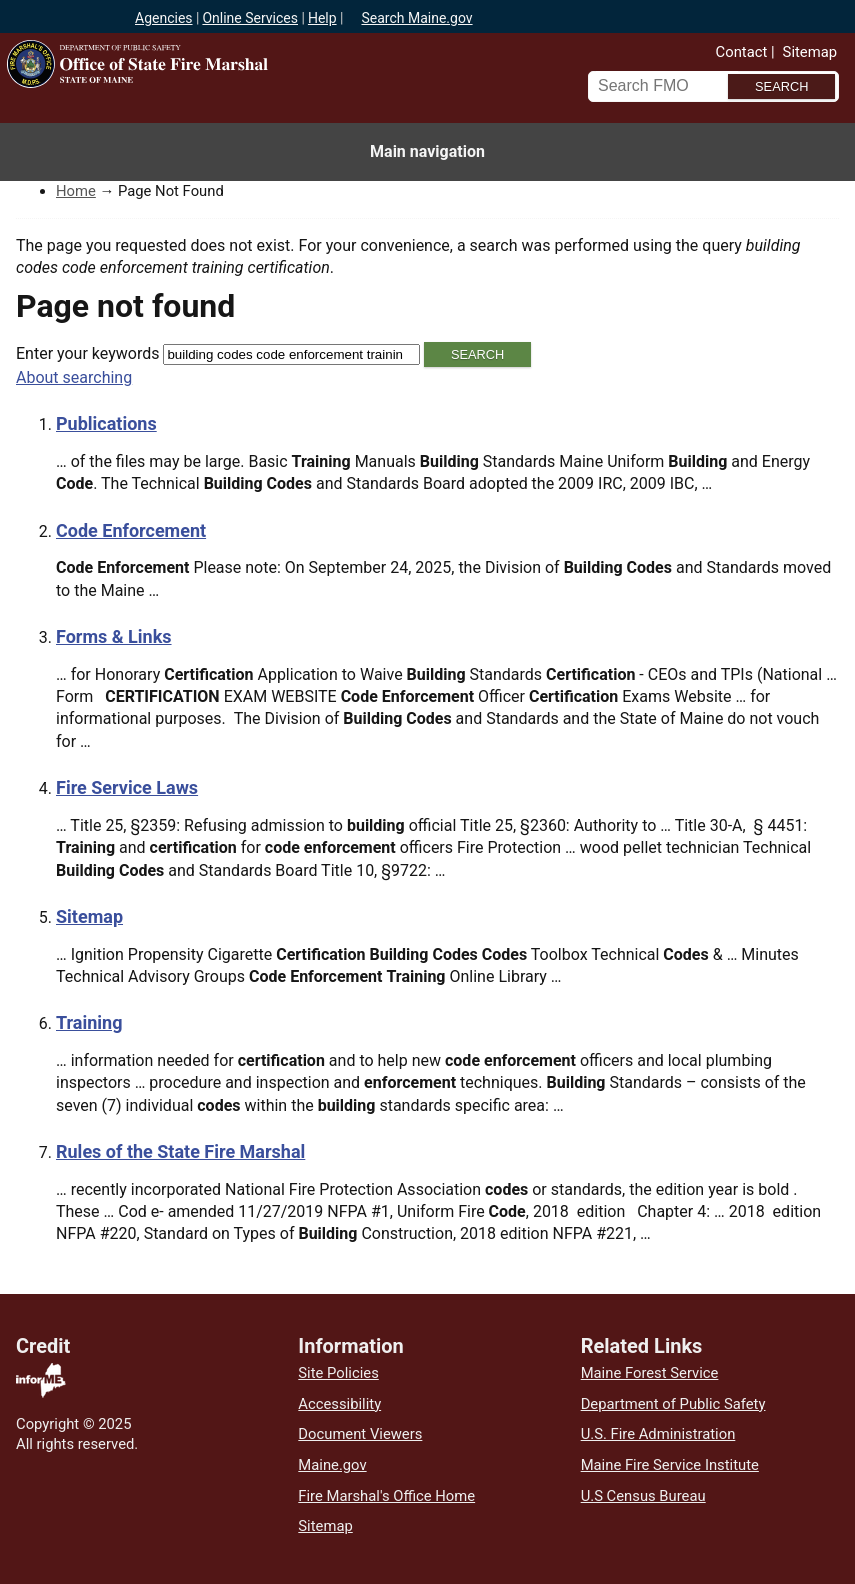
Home (76, 191)
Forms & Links (114, 636)
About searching (74, 377)
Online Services (250, 18)
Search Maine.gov (416, 18)
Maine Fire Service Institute (670, 1465)
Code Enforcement (131, 530)
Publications (106, 423)
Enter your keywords (87, 353)
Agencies (164, 18)
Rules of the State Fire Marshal (180, 1151)
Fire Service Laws (127, 787)
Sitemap (810, 52)
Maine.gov (332, 1465)
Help (322, 18)
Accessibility (339, 1404)
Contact (742, 52)
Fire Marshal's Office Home (386, 1496)
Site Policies (338, 1373)
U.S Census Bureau (643, 1496)
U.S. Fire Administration (658, 1434)
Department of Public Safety (673, 1404)
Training (89, 1022)
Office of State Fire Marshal (235, 102)
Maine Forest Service (650, 1373)
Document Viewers (360, 1434)
